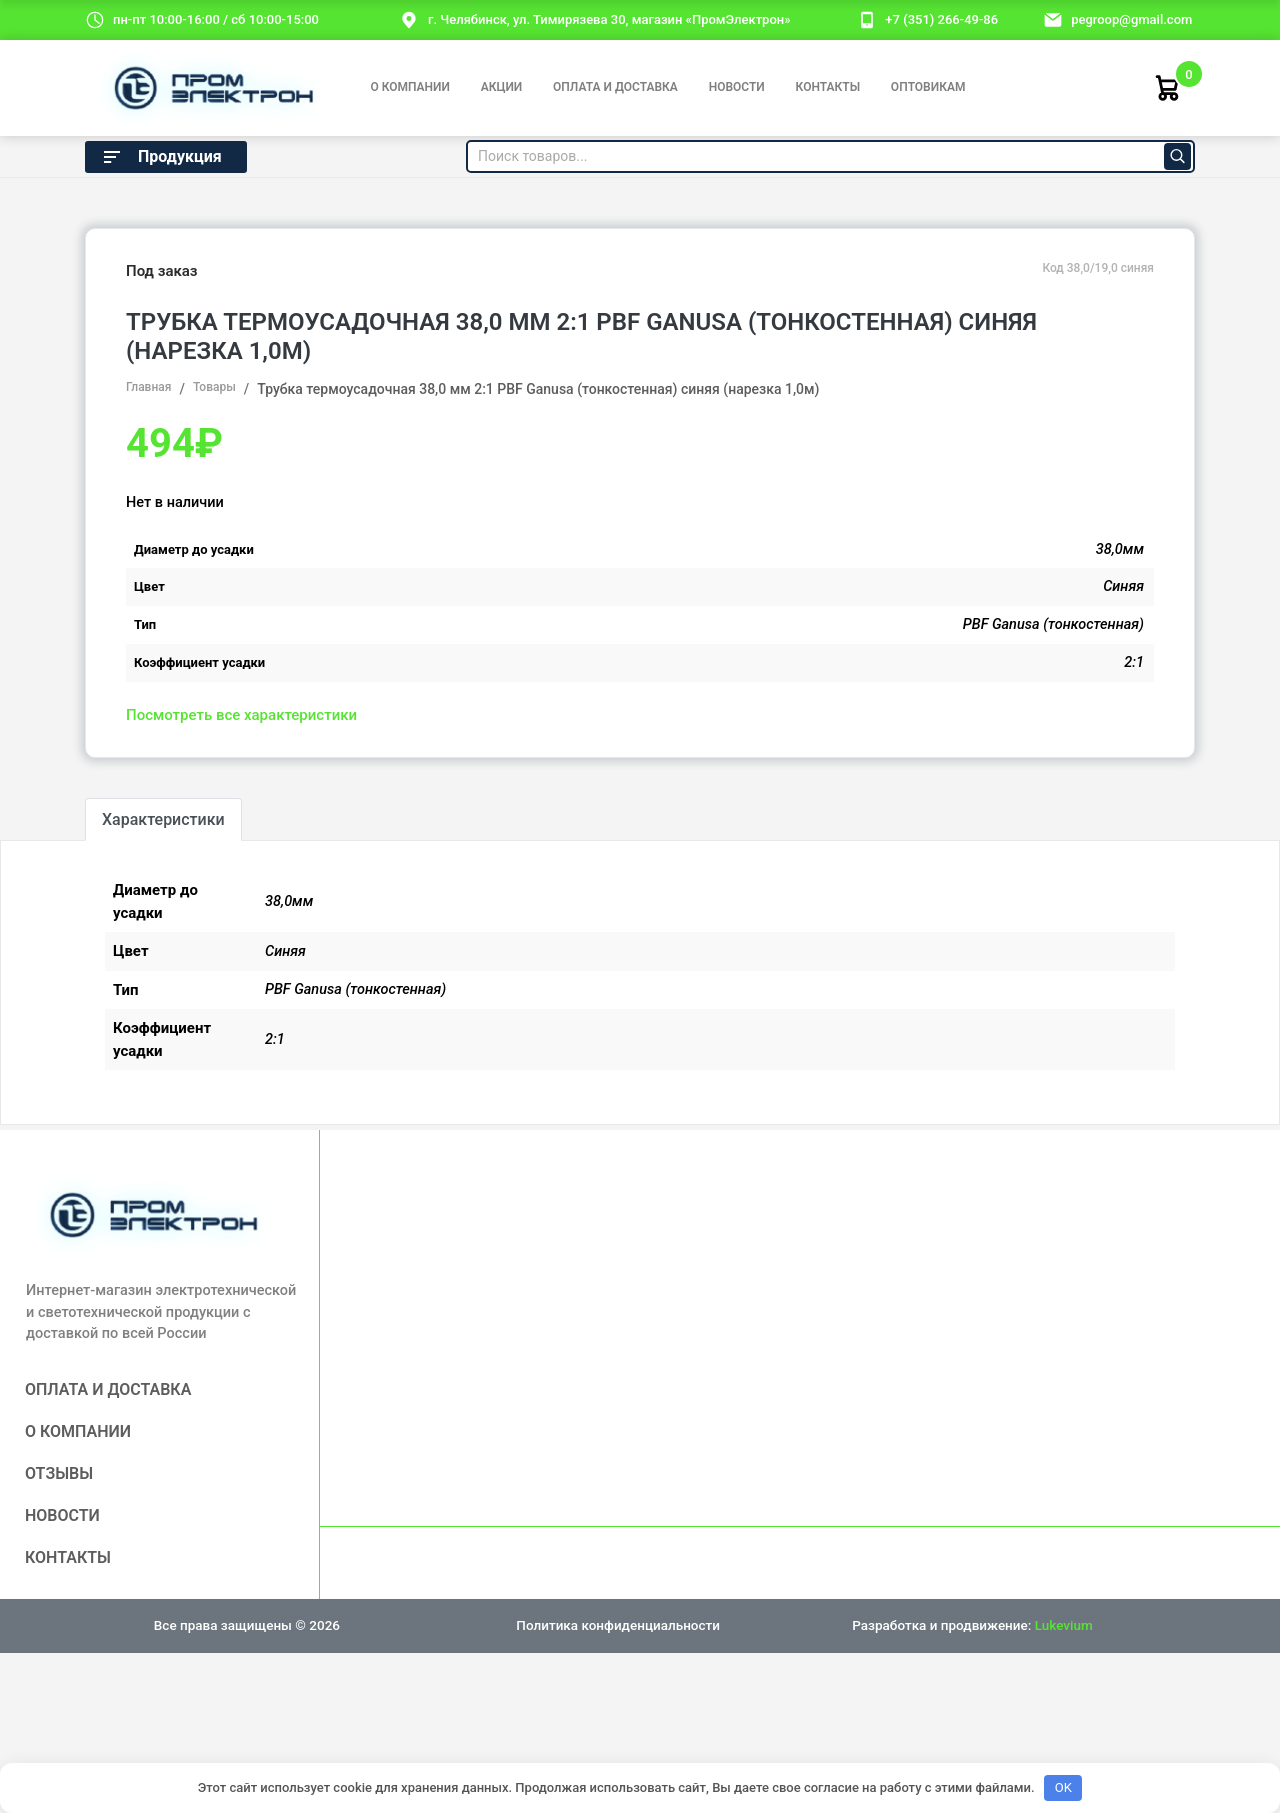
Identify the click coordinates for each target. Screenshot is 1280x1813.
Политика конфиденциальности (618, 1625)
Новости (737, 87)
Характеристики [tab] (163, 819)
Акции (502, 87)
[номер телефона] (867, 19)
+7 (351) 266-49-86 (941, 19)
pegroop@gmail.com (1131, 19)
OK (1063, 1787)
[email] (1053, 19)
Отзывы (59, 1473)
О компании (409, 87)
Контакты (828, 87)
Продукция (161, 157)
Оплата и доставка (615, 87)
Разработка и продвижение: (972, 1625)
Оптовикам (928, 87)
